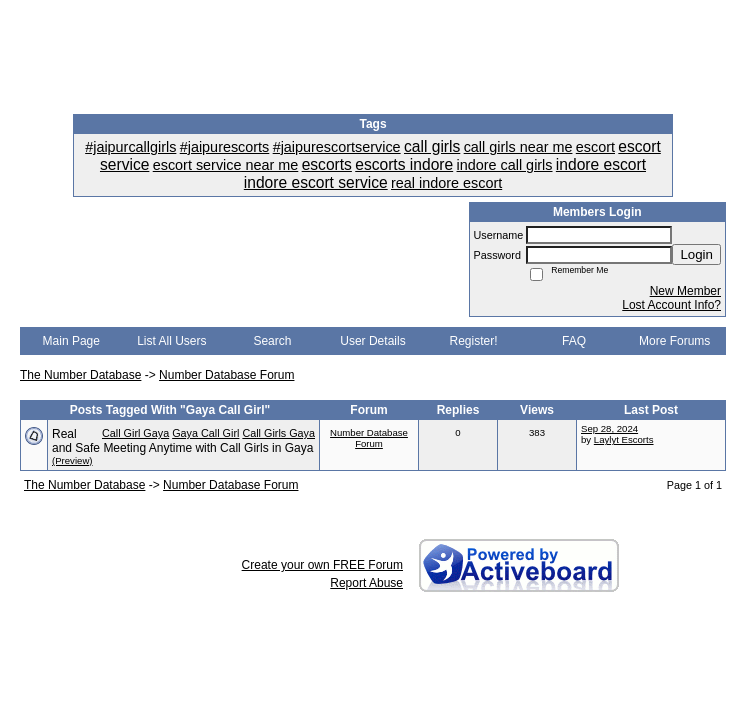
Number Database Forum (226, 375)
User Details (372, 341)
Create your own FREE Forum (322, 565)
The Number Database (80, 375)
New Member (685, 291)
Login (696, 254)
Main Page (71, 341)
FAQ (574, 341)
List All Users (171, 341)
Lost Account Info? (671, 305)
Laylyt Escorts (624, 439)
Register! (474, 341)
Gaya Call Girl (205, 433)
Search (272, 341)
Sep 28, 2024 (609, 428)
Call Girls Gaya (278, 433)
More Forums (674, 341)
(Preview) (72, 460)
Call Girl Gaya (135, 433)
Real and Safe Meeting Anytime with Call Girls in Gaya (182, 441)
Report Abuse (366, 583)
